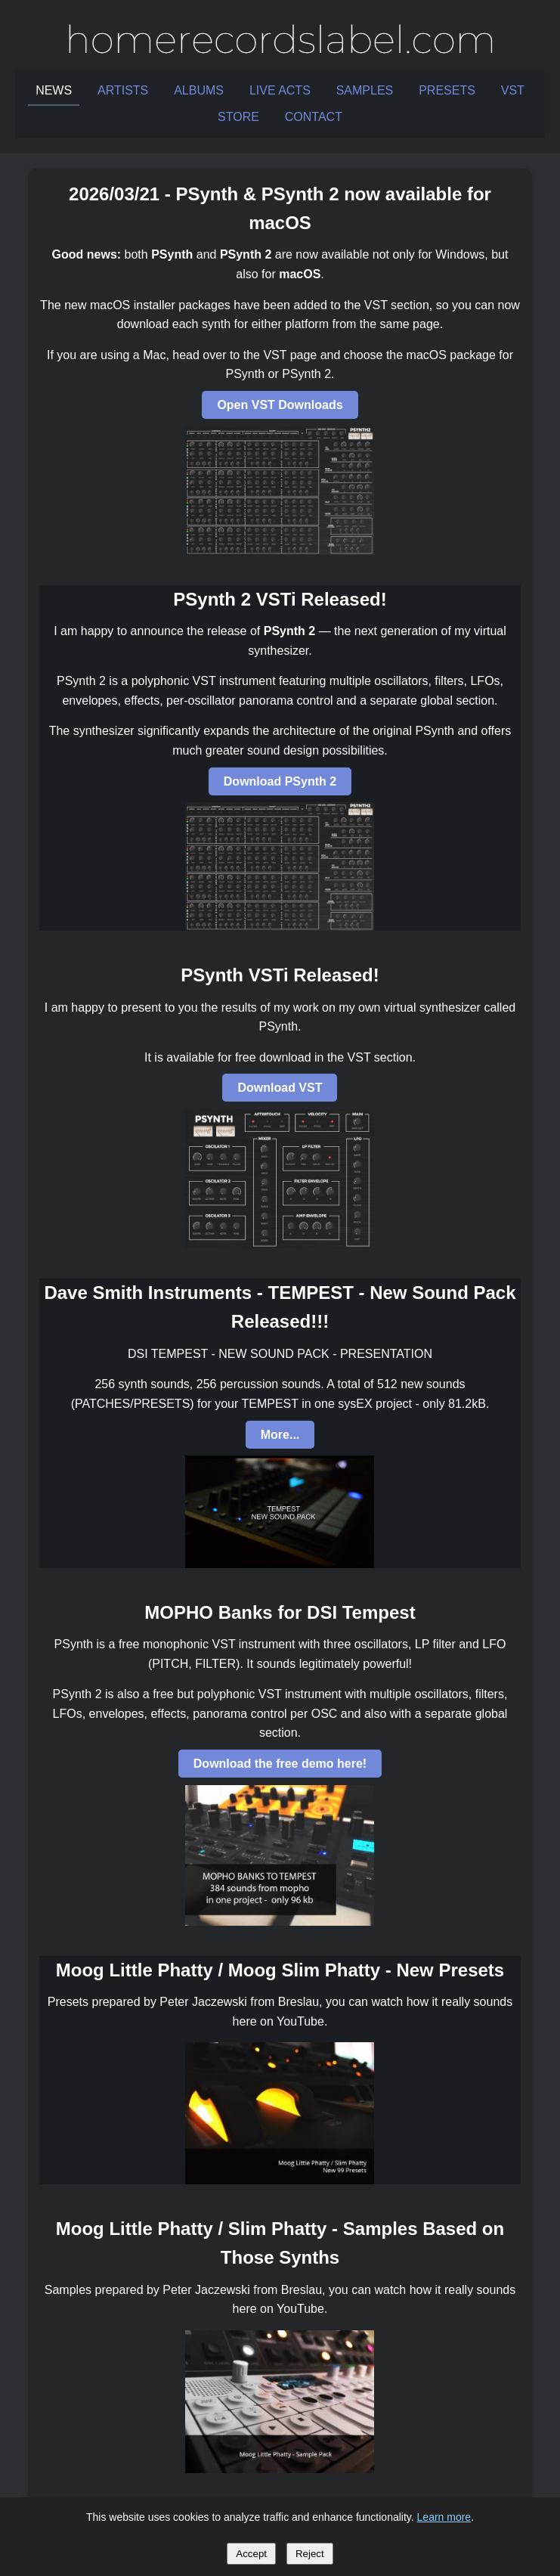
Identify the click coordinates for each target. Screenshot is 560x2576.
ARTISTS (122, 90)
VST (512, 90)
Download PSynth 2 (280, 781)
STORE (238, 116)
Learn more (444, 2517)
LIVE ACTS (280, 90)
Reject (309, 2553)
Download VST (279, 1087)
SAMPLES (365, 90)
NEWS (54, 90)
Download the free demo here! (280, 1763)
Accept (251, 2553)
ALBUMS (199, 90)
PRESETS (447, 90)
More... (280, 1434)
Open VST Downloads (279, 404)
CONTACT (313, 116)
